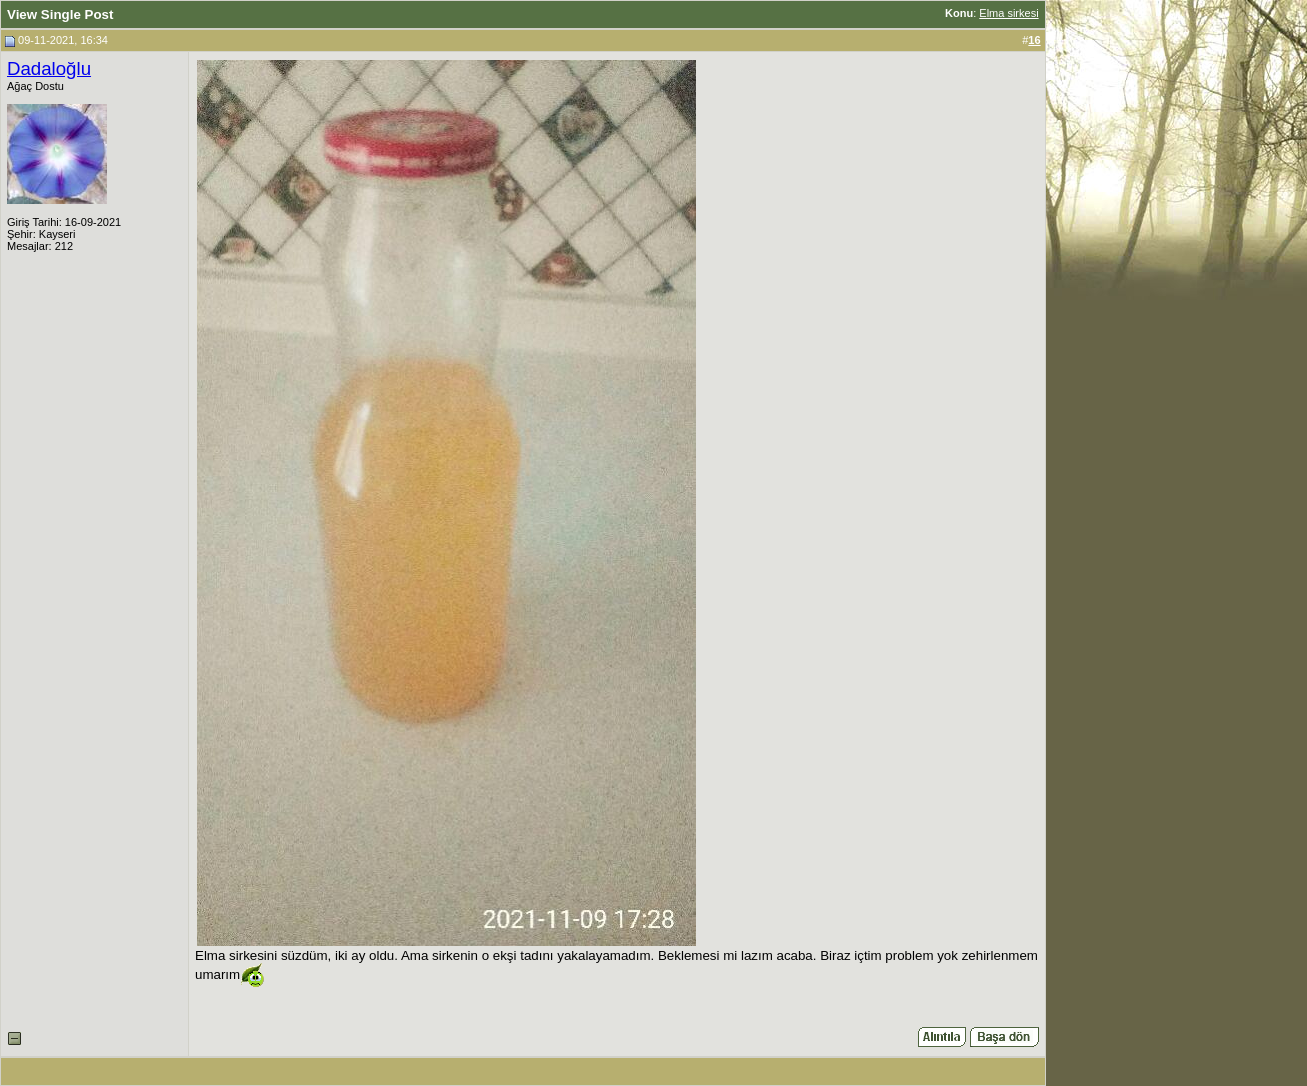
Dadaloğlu (49, 68)
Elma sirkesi (1008, 13)
